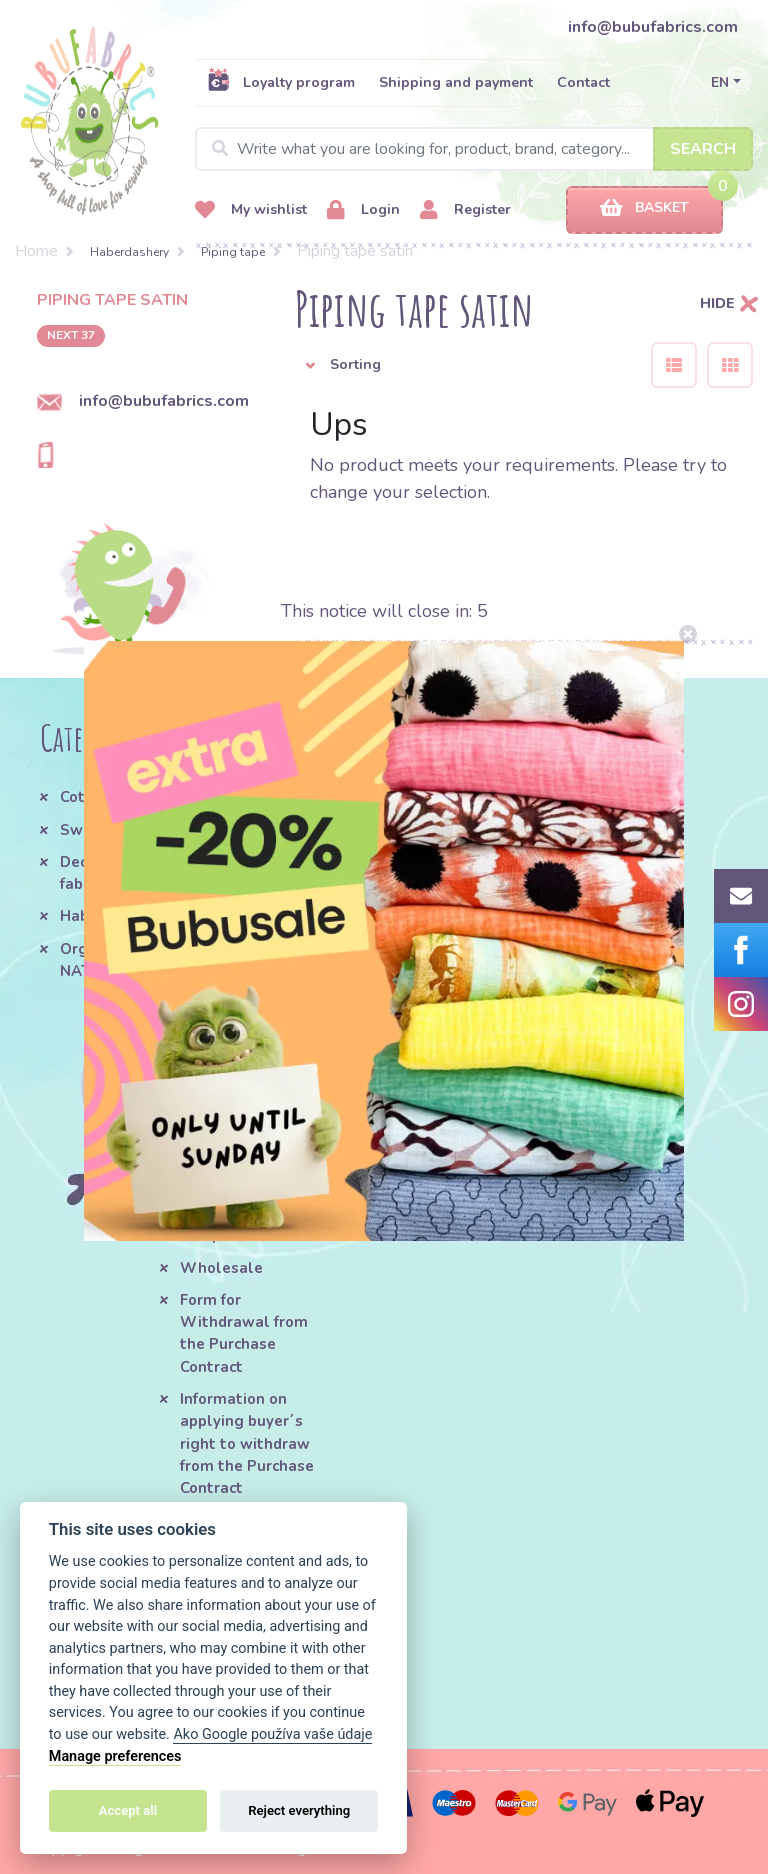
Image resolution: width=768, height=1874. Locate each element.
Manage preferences (115, 1756)
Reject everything (299, 1810)
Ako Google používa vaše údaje (272, 1734)
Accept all (128, 1810)
